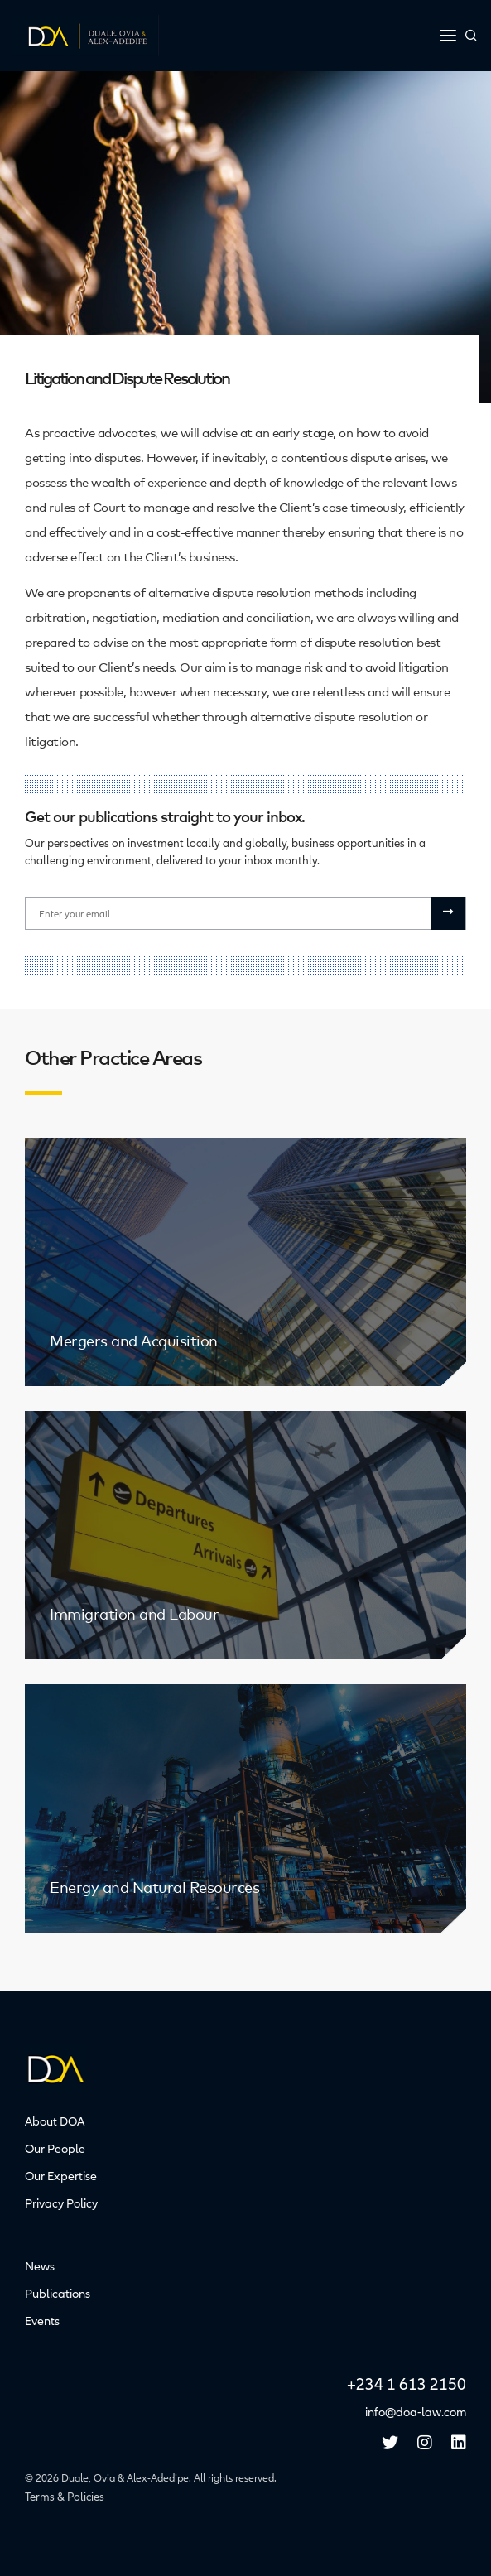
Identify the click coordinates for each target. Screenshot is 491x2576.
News (40, 2266)
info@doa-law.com (415, 2412)
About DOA (54, 2121)
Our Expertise (61, 2176)
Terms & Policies (64, 2497)
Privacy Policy (61, 2203)
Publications (57, 2293)
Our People (55, 2148)
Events (42, 2321)
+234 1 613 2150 (406, 2385)
